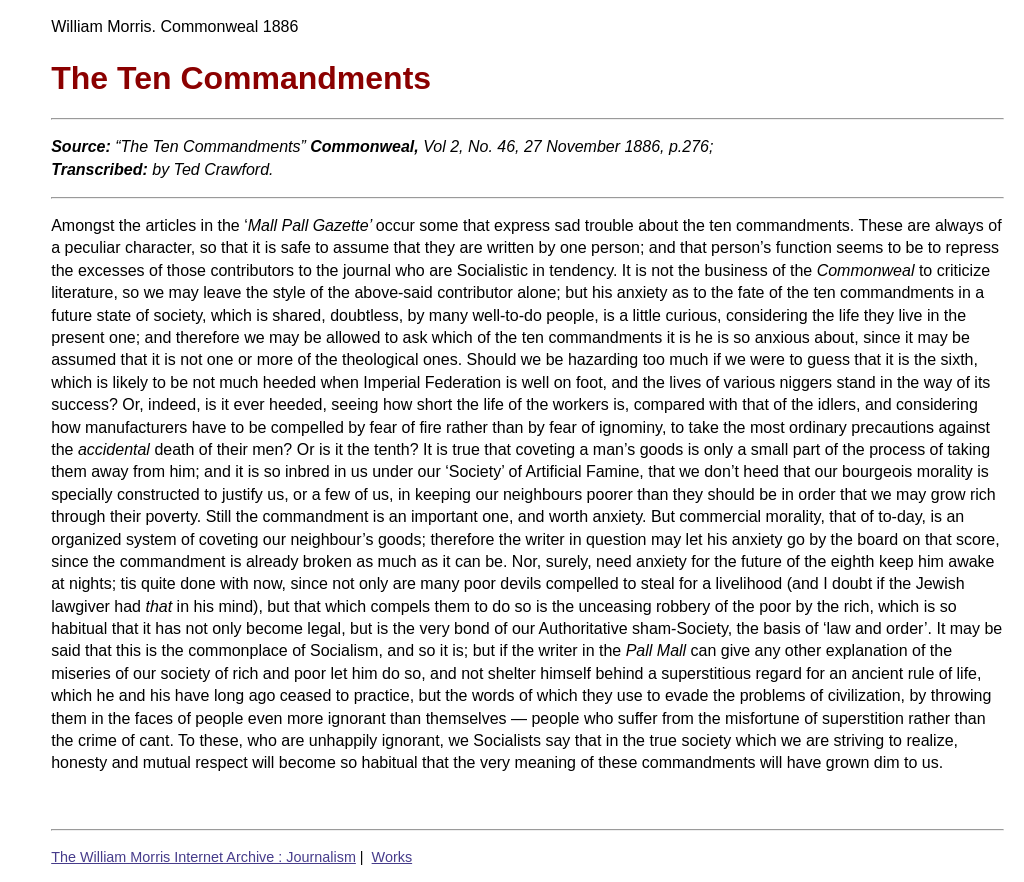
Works (392, 857)
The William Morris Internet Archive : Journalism (203, 857)
